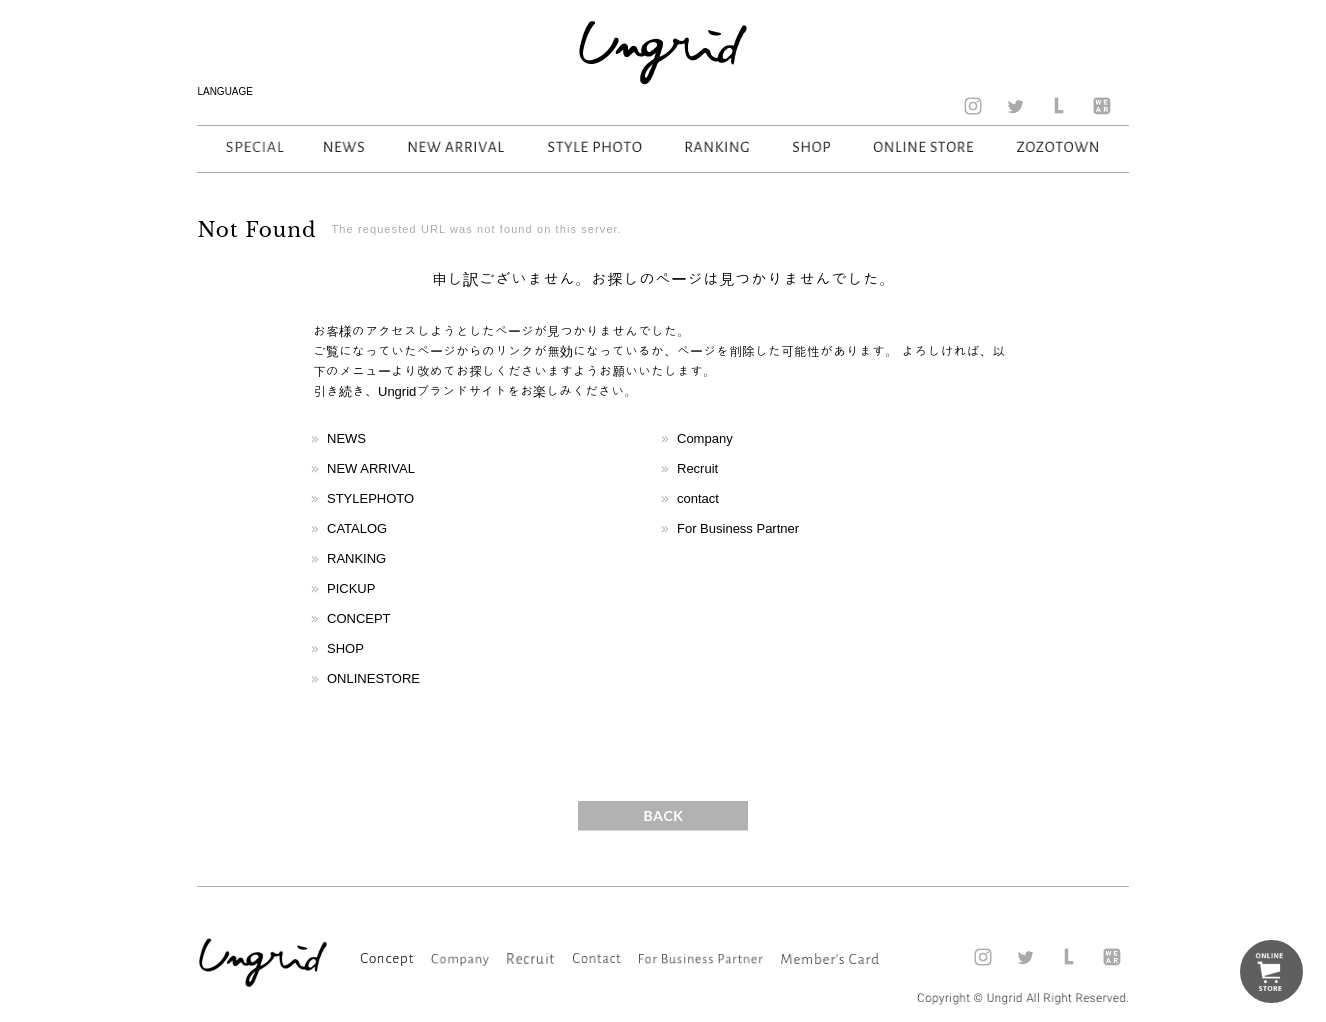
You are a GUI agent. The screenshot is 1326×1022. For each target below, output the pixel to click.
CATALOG (357, 528)
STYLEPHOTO (370, 498)
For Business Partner (738, 528)
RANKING (356, 558)
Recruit (697, 468)
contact (698, 498)
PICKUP (351, 588)
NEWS (346, 438)
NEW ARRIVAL (371, 468)
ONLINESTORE (373, 678)
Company (705, 438)
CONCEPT (359, 618)
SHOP (345, 648)
